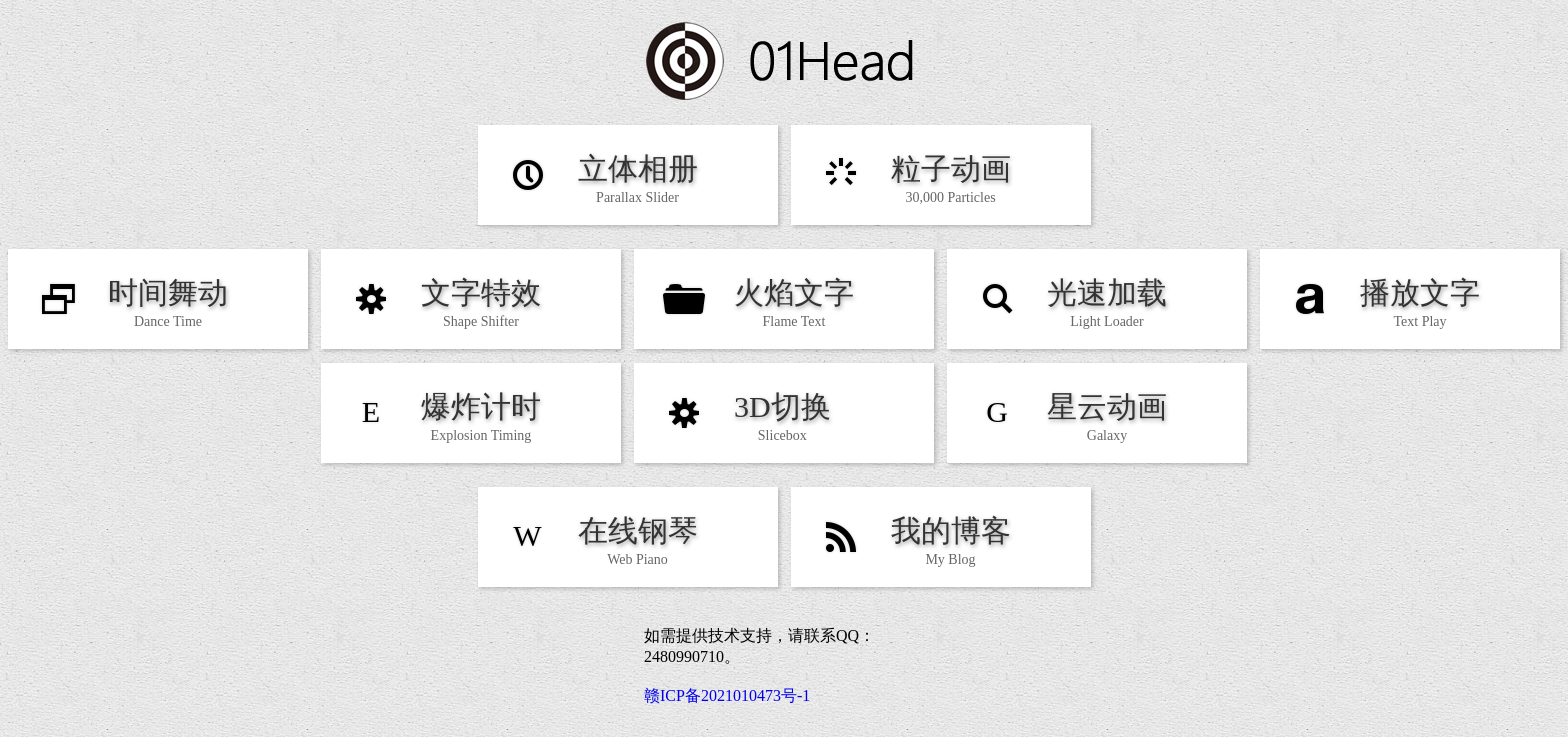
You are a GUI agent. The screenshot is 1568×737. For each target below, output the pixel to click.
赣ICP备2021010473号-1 (727, 695)
